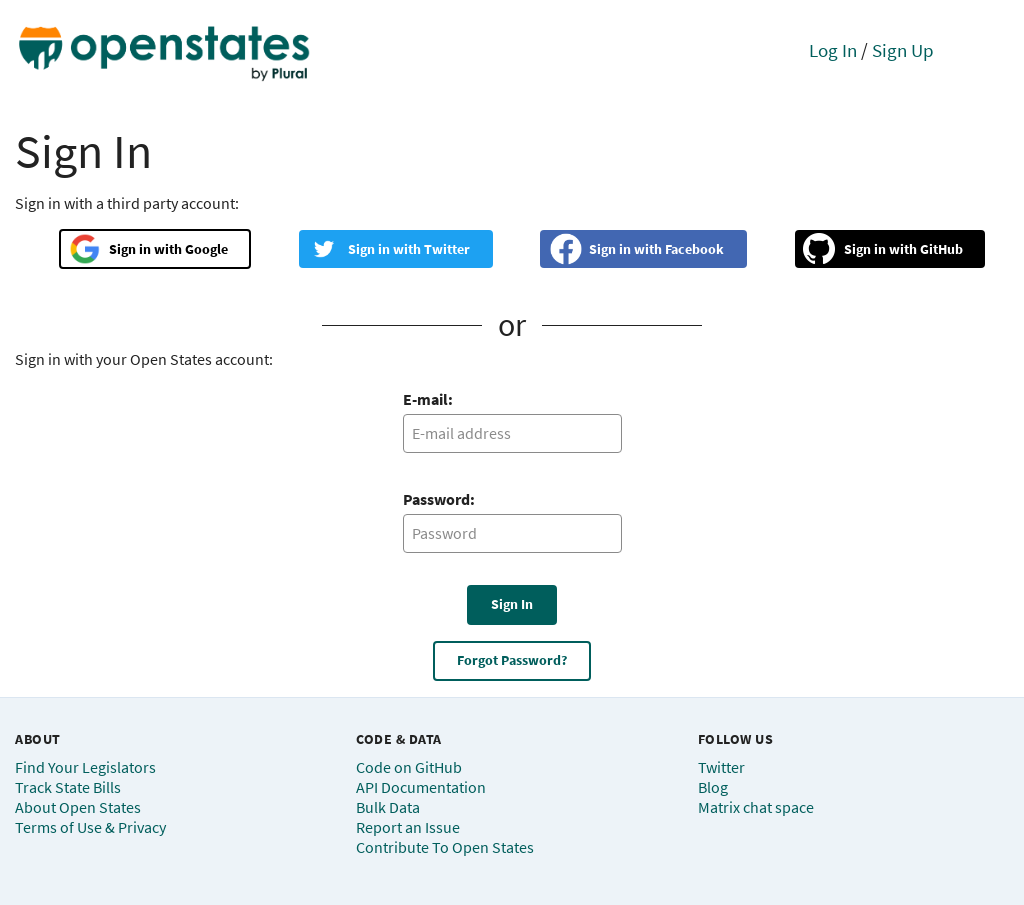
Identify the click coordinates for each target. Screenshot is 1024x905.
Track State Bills (68, 787)
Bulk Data (388, 807)
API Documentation (421, 787)
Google (206, 249)
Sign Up (903, 50)
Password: (439, 499)
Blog (713, 787)
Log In (833, 50)
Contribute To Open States (445, 847)
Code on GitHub (409, 767)
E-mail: (428, 399)
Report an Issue (408, 827)
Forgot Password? (512, 660)
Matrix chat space (756, 807)
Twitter (447, 249)
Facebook (694, 249)
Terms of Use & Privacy (90, 827)
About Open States (78, 807)
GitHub (941, 249)
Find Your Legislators (85, 767)
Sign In (512, 604)
